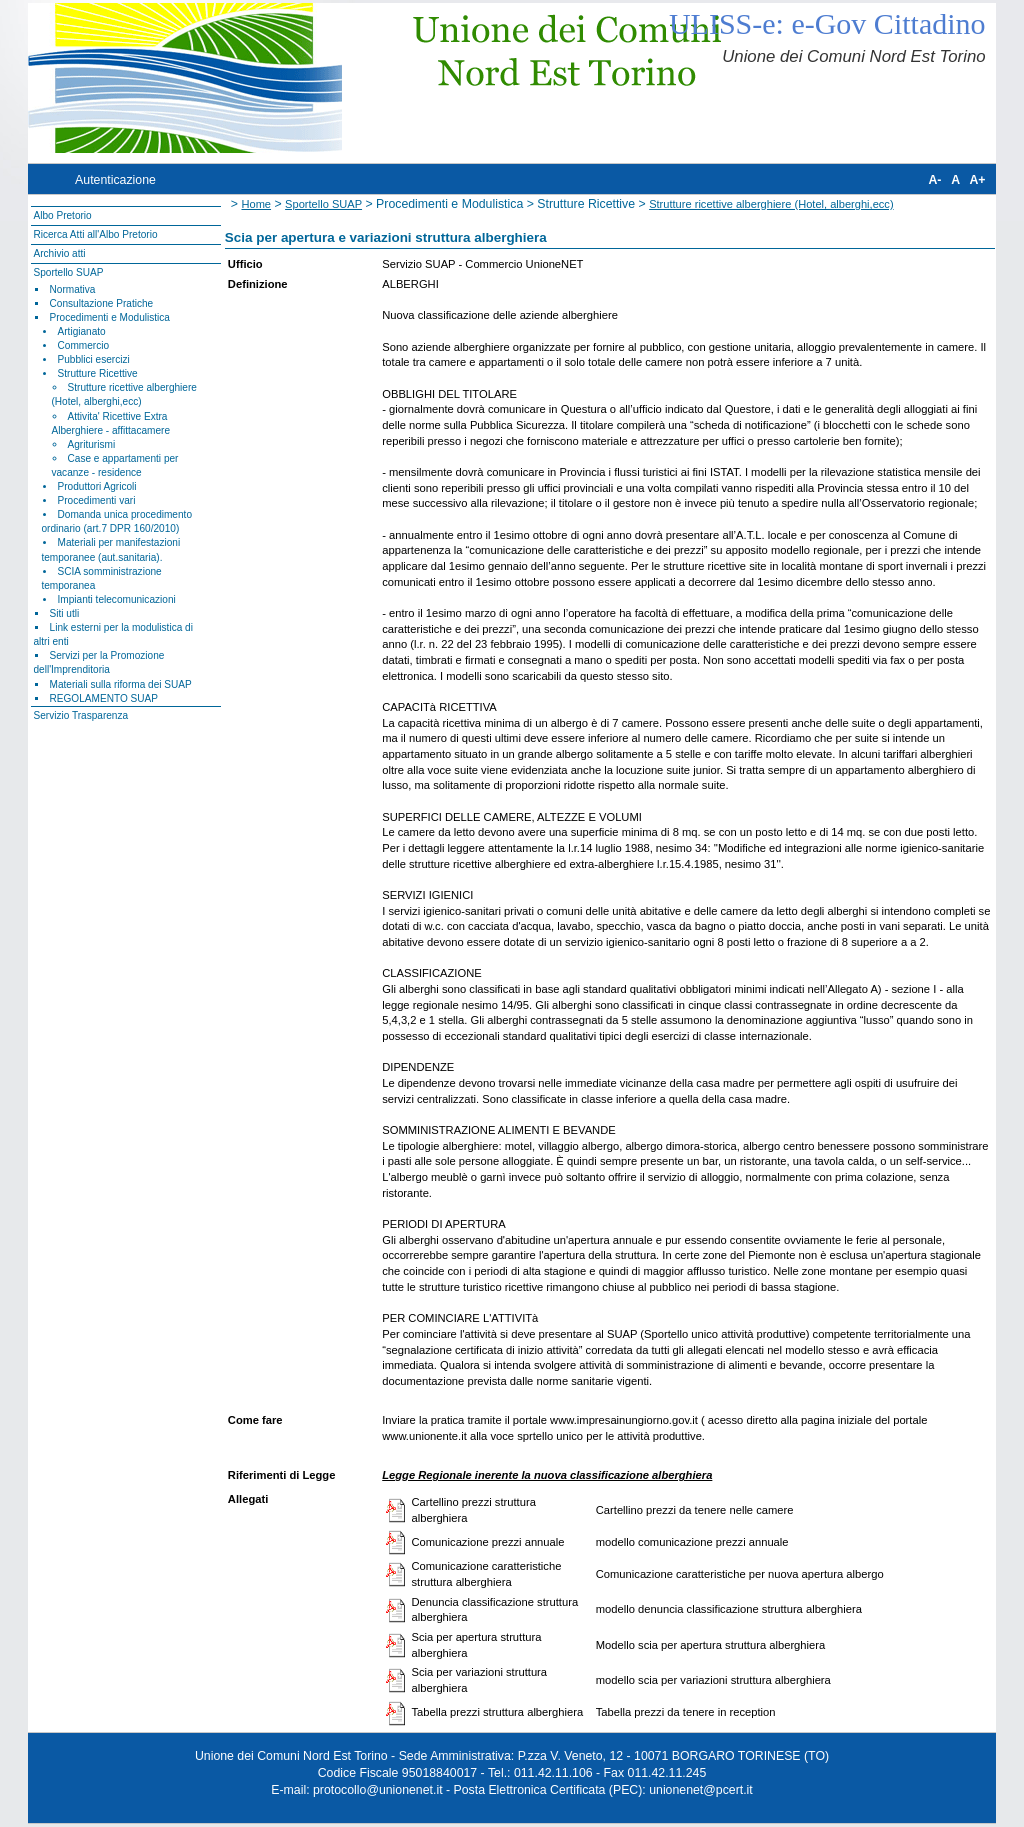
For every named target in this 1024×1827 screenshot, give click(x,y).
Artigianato (82, 331)
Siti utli (65, 613)
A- (934, 180)
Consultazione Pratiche (102, 303)
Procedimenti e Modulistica (110, 317)
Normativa (73, 289)
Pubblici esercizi (94, 359)
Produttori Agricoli (97, 486)
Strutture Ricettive (98, 373)
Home (256, 204)
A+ (977, 180)
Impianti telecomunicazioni (117, 599)
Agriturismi (92, 444)
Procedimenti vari (97, 500)
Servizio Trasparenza (80, 715)
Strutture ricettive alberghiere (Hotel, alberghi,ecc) (771, 204)
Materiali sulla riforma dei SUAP (121, 684)
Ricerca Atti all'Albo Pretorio (95, 234)
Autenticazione (115, 180)
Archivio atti (59, 253)
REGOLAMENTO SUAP (104, 698)
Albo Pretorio (62, 215)
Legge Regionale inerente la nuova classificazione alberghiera (547, 1475)
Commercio (84, 345)
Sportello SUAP (68, 272)
